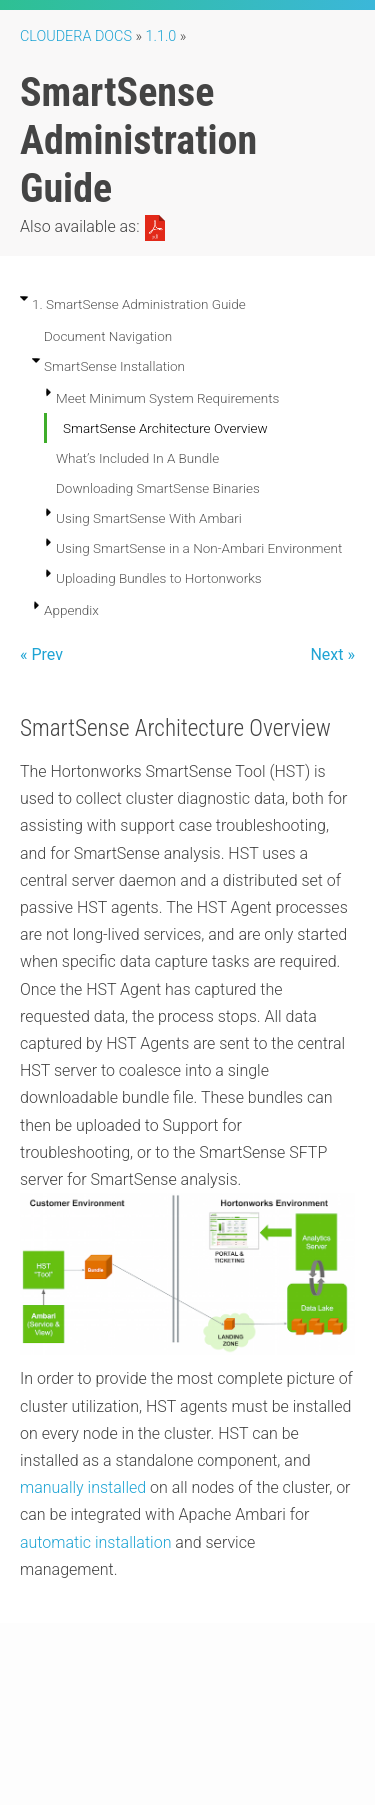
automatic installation (95, 1542)
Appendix (71, 610)
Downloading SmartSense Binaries (158, 488)
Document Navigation (108, 336)
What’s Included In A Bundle (137, 458)
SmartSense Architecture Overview (165, 428)
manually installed (83, 1487)
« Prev (41, 654)
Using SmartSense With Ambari (149, 518)
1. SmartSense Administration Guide (139, 304)
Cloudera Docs (76, 36)
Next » (332, 654)
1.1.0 (161, 36)
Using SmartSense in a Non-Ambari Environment (199, 548)
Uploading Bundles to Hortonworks (159, 578)
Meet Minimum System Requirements (167, 398)
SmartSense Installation (114, 366)
